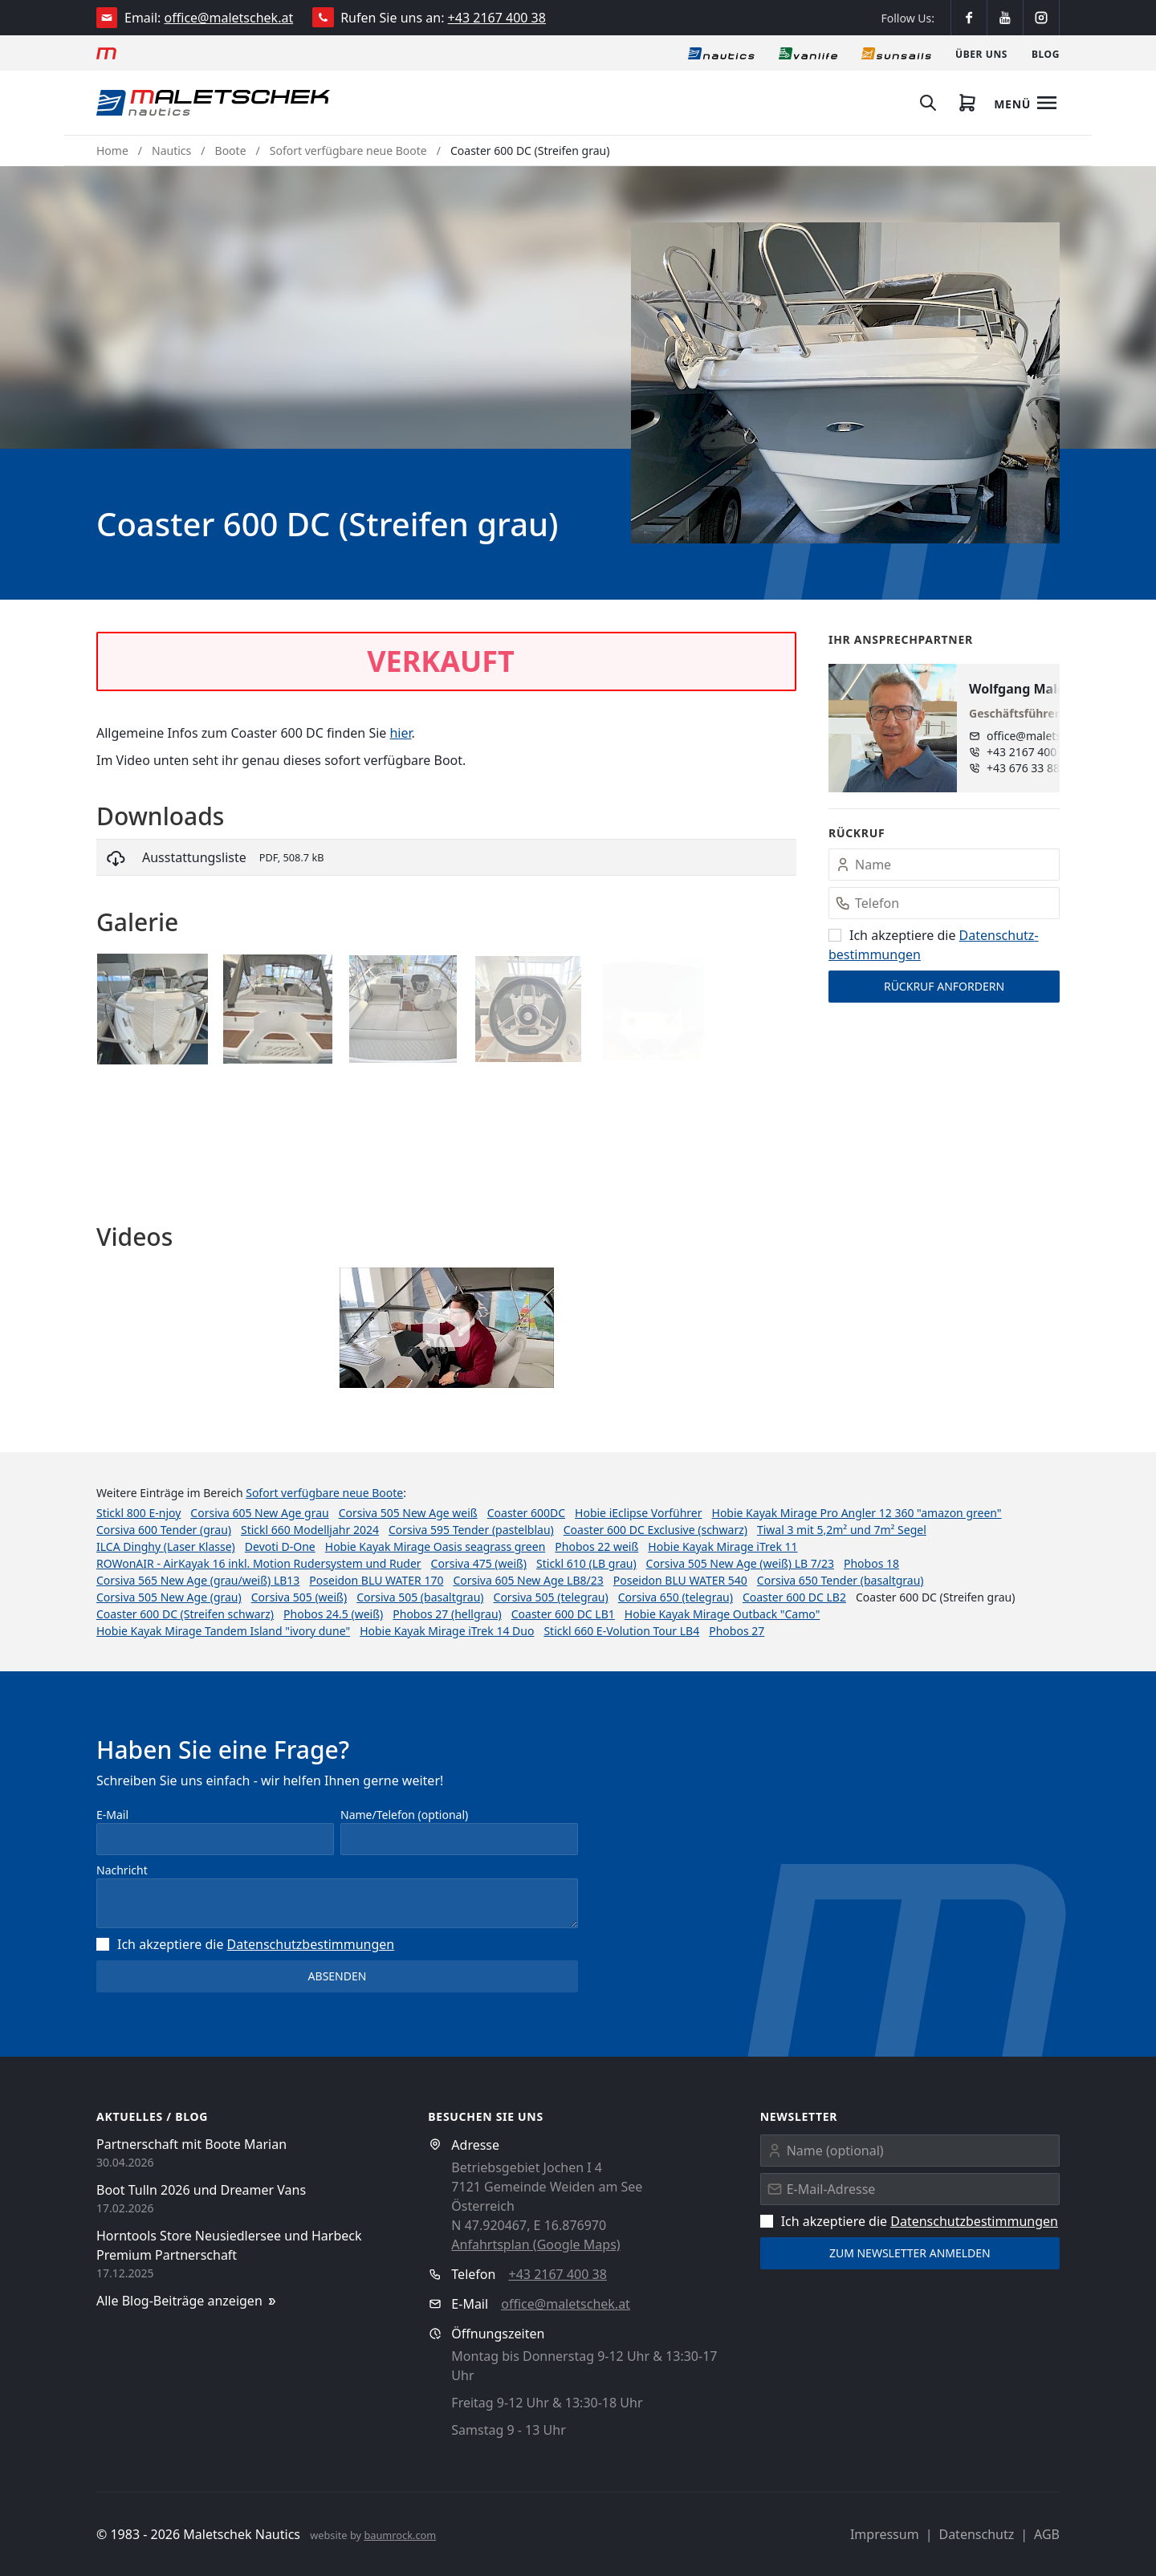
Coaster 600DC (526, 1512)
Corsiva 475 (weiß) (479, 1563)
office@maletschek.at (229, 17)
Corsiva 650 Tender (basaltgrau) (840, 1580)
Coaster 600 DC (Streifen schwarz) (185, 1614)
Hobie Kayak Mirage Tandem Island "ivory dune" (223, 1630)
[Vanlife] (808, 53)
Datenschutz (976, 2534)
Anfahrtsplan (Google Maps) (535, 2244)
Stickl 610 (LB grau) (586, 1563)
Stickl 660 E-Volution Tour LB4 (621, 1630)
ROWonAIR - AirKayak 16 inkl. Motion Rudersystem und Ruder (258, 1563)
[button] (845, 382)
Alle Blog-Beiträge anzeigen (187, 2301)
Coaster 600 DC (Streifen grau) (529, 150)
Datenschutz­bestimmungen (311, 1944)
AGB (1047, 2534)
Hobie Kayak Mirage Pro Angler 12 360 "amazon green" (857, 1512)
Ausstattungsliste (194, 857)
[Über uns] (981, 53)
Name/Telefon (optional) (404, 1814)
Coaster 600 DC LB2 (794, 1597)
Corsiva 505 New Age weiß (408, 1512)
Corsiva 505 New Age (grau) (169, 1597)
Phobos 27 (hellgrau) (447, 1614)
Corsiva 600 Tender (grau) (163, 1529)
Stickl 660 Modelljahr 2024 (310, 1529)
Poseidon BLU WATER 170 (376, 1580)
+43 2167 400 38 (497, 17)
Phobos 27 (736, 1630)
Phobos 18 (871, 1563)
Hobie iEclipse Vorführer (638, 1512)
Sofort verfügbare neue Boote (348, 150)
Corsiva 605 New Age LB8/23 (528, 1580)
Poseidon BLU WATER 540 (680, 1580)
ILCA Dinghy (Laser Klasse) (165, 1546)
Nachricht (122, 1870)
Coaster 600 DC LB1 (563, 1614)
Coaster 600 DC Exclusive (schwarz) (655, 1529)
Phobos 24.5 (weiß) (333, 1614)
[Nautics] (721, 53)
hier (400, 733)
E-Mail (112, 1814)
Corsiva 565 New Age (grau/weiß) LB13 (197, 1580)
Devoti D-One (280, 1546)
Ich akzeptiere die (245, 1944)
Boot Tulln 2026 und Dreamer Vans (201, 2190)
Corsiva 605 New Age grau (259, 1512)
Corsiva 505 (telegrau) (551, 1597)
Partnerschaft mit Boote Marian (191, 2144)
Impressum (884, 2534)
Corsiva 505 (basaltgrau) (419, 1597)
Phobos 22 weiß (596, 1546)
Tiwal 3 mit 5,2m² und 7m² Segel (841, 1529)
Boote (230, 150)
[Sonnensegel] (896, 53)
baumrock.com (400, 2535)
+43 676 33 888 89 (1034, 767)
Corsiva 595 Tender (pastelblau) (471, 1529)
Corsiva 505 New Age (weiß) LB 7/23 (740, 1563)
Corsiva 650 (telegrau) (675, 1597)
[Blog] (1046, 53)
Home (112, 150)
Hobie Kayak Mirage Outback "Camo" (722, 1614)
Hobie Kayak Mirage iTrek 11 (722, 1546)
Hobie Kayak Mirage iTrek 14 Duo (447, 1630)
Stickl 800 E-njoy (138, 1512)
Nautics (171, 150)
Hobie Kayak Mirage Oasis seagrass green (435, 1546)
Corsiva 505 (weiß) (299, 1597)
